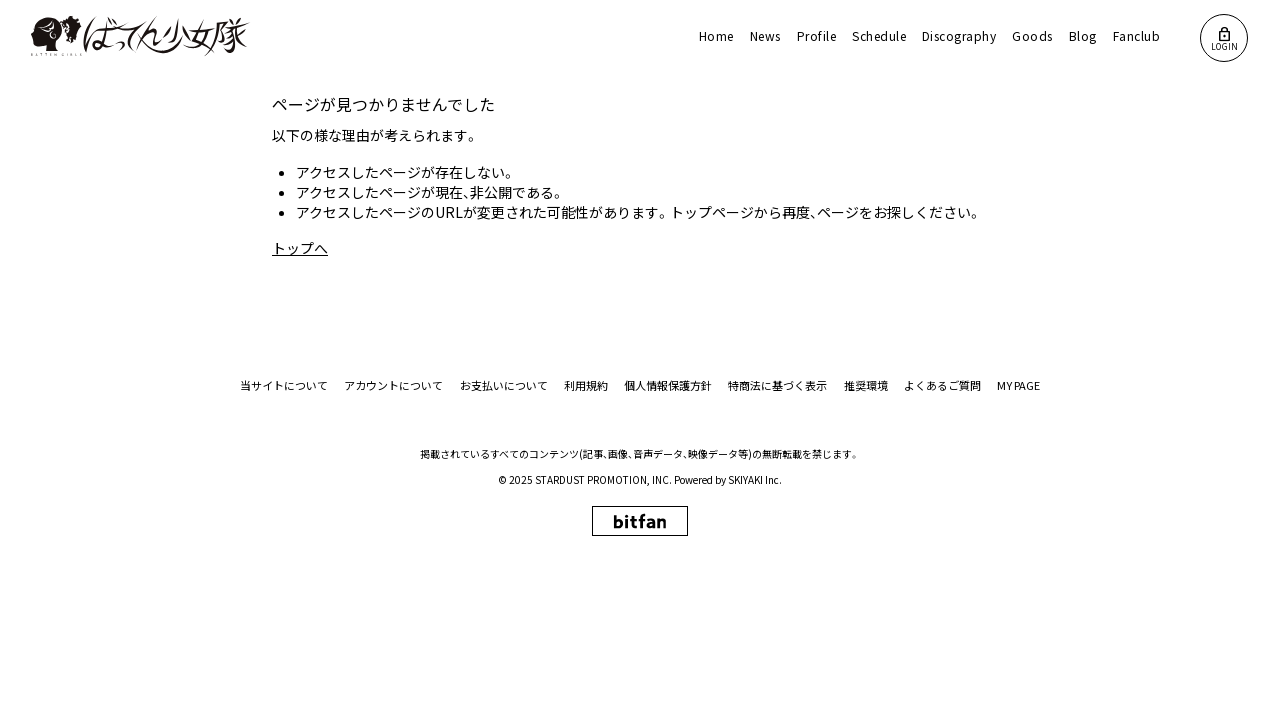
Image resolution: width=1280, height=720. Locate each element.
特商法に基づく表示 (778, 385)
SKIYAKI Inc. (755, 479)
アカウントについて (395, 385)
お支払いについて (505, 385)
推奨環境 (866, 385)
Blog (1083, 35)
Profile (816, 35)
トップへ (300, 248)
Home (716, 35)
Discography (959, 35)
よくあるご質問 (942, 385)
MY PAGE (1018, 385)
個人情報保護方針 (669, 385)
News (765, 35)
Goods (1032, 35)
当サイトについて (286, 385)
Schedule (879, 35)
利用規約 (587, 385)
